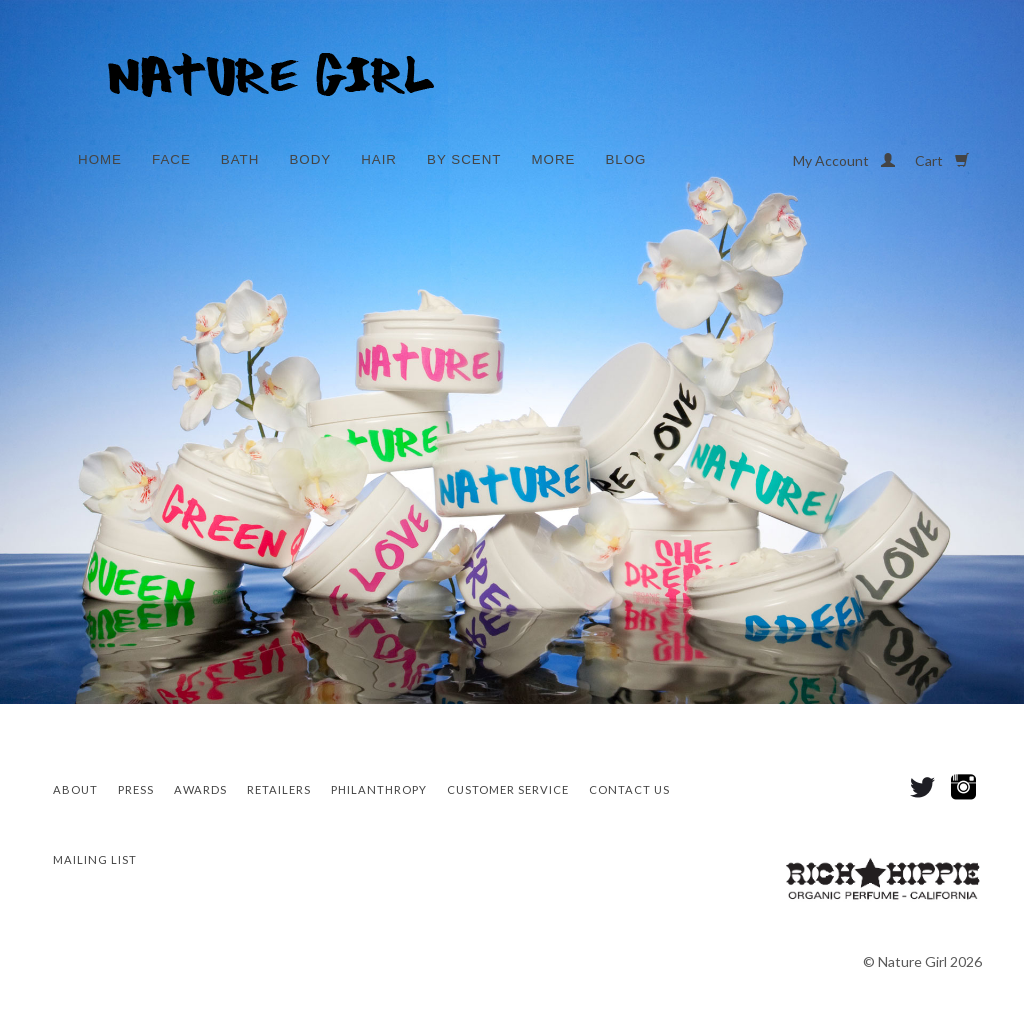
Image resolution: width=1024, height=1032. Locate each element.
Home (100, 159)
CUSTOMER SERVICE (508, 789)
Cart (942, 160)
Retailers (279, 789)
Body (310, 159)
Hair (379, 159)
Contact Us (629, 789)
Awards (200, 789)
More (553, 159)
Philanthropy (379, 789)
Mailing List (95, 859)
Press (136, 789)
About (75, 789)
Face (171, 159)
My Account (844, 160)
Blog (625, 159)
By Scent (464, 159)
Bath (240, 159)
